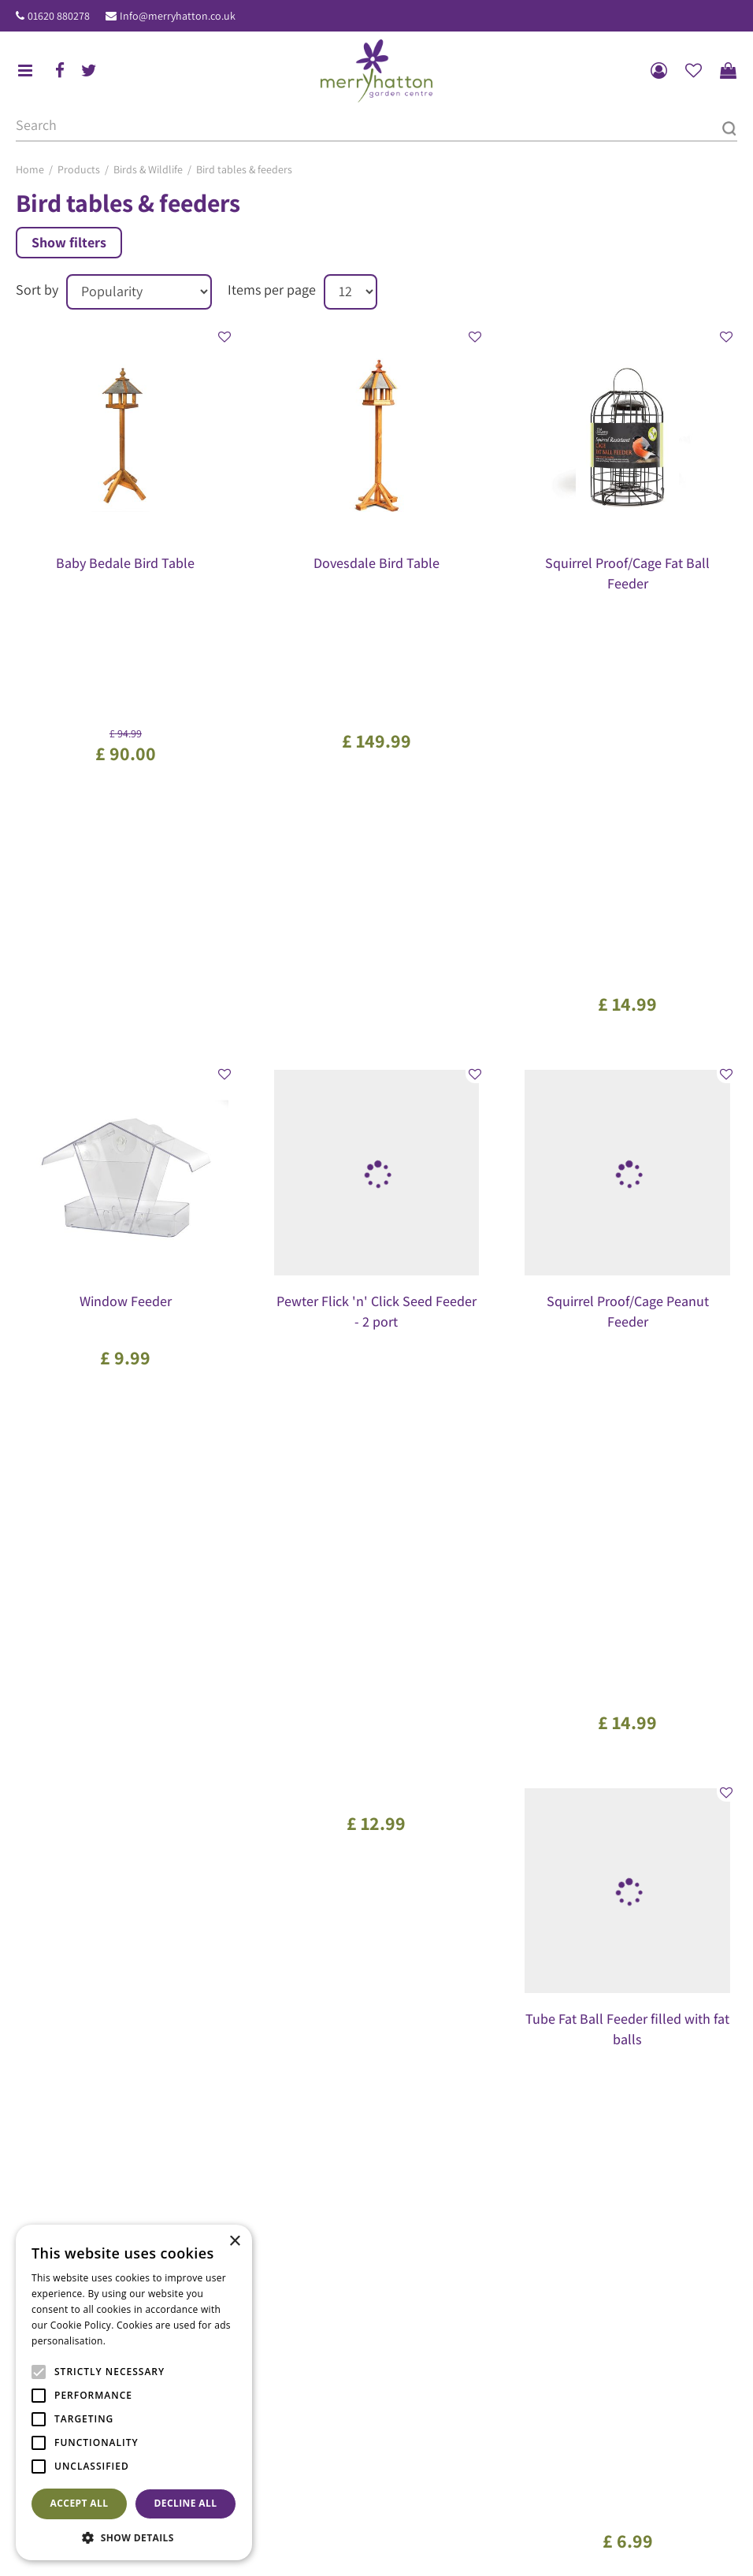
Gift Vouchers (423, 2270)
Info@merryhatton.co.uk (178, 16)
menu (25, 70)
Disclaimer (708, 2547)
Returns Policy (641, 2547)
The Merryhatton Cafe (442, 2250)
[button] (134, 2537)
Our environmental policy (451, 2313)
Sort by (37, 289)
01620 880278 (59, 16)
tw (89, 70)
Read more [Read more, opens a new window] (134, 2341)
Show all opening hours (447, 2117)
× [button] (234, 2242)
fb (59, 70)
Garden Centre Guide (340, 2547)
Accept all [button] (79, 2503)
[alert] (134, 2392)
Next (475, 1749)
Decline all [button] (185, 2503)
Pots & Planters (266, 2512)
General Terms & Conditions (464, 2547)
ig (54, 2139)
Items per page (272, 289)
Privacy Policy (568, 2547)
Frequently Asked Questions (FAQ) (471, 2292)
